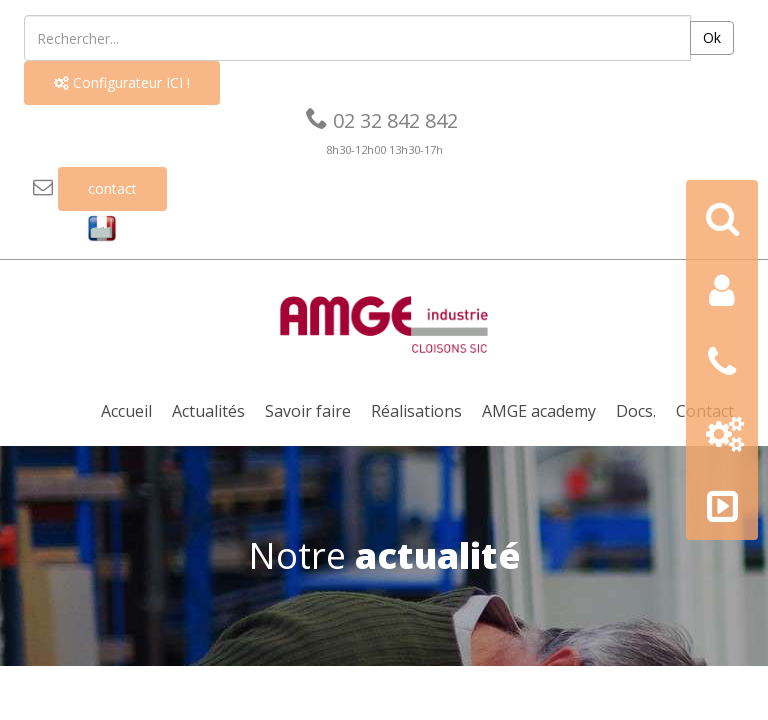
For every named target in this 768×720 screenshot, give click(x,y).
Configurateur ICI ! (122, 82)
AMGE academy (539, 411)
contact (112, 188)
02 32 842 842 (382, 120)
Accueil (126, 411)
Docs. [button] (636, 411)
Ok (712, 37)
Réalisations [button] (416, 411)
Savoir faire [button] (308, 411)
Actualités (208, 411)
